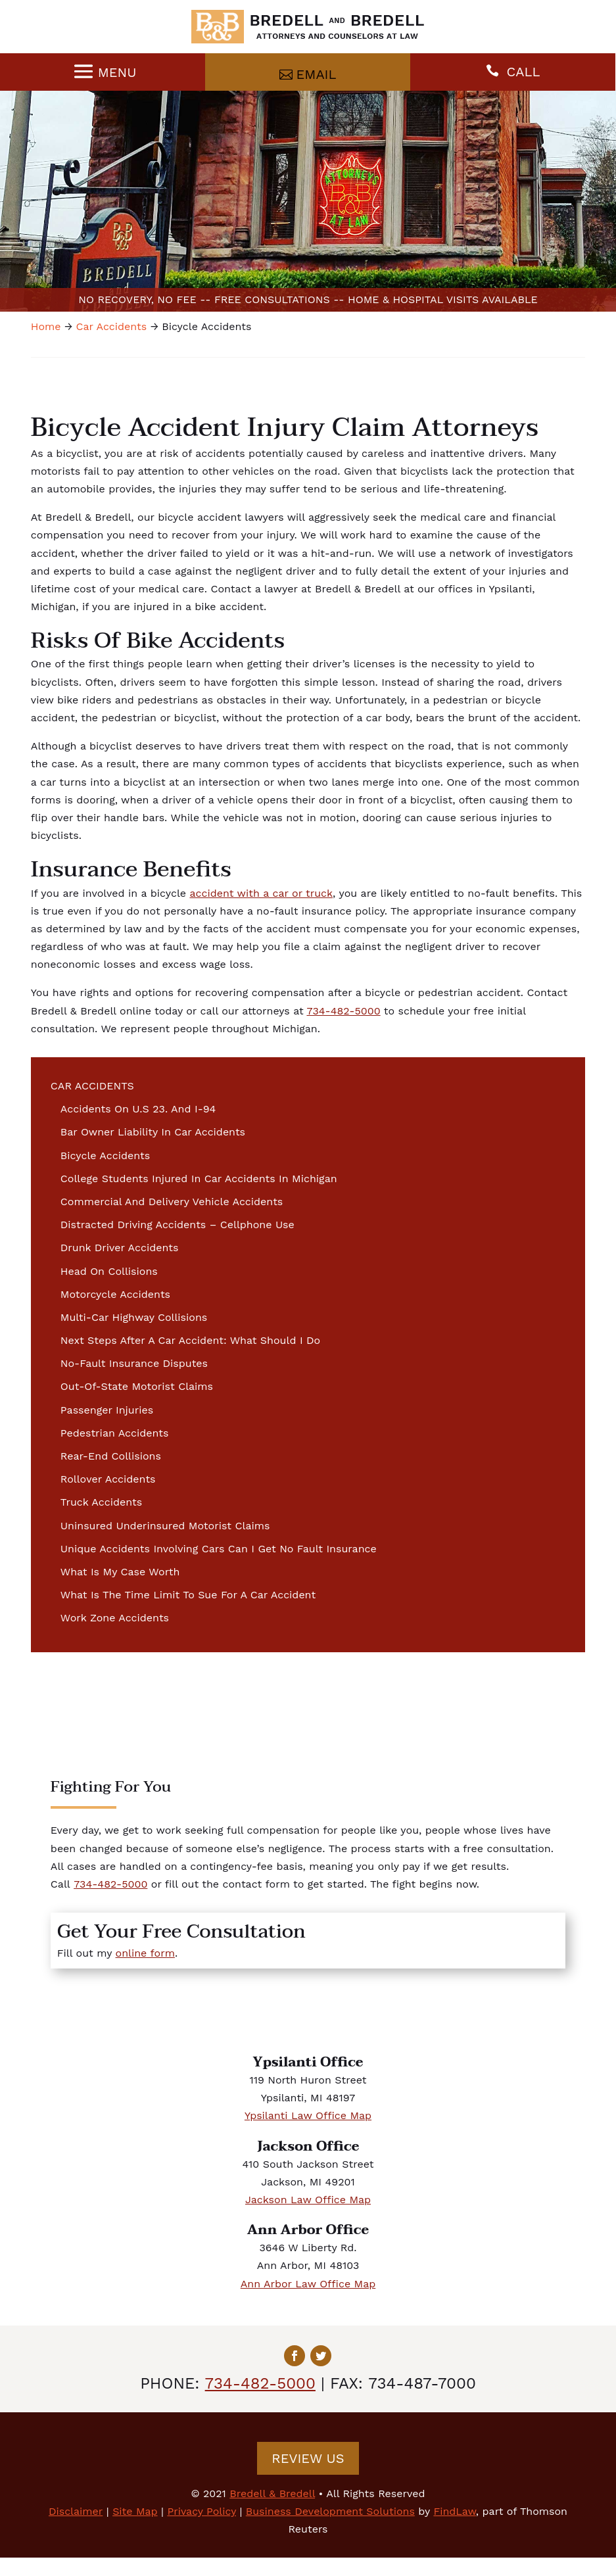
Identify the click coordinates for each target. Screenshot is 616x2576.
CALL (523, 72)
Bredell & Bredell (272, 2493)
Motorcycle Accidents (115, 1294)
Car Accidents (92, 1086)
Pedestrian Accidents (114, 1433)
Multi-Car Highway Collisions (133, 1317)
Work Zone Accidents (114, 1617)
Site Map (134, 2511)
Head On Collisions (109, 1271)
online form (145, 1953)
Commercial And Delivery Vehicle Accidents (171, 1201)
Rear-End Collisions (110, 1456)
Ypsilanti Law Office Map (308, 2115)
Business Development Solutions (330, 2511)
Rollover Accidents (108, 1479)
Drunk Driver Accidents (119, 1247)
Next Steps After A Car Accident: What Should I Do (190, 1340)
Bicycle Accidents (105, 1155)
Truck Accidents (101, 1502)
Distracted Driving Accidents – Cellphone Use (177, 1224)
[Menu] (103, 72)
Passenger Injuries (106, 1410)
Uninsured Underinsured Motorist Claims (165, 1525)
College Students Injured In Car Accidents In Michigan (198, 1178)
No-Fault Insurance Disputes (134, 1363)
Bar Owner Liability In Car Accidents (152, 1132)
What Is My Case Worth (120, 1571)
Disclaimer (76, 2511)
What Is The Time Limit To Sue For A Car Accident (188, 1594)
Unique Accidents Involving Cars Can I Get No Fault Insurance (218, 1548)
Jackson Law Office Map (308, 2199)
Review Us (308, 2458)
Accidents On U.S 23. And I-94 (138, 1109)
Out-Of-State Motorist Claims (136, 1386)
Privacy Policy (201, 2511)
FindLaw (454, 2511)
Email (316, 74)
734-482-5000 (343, 1011)
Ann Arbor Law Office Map (308, 2284)
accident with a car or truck (261, 893)
